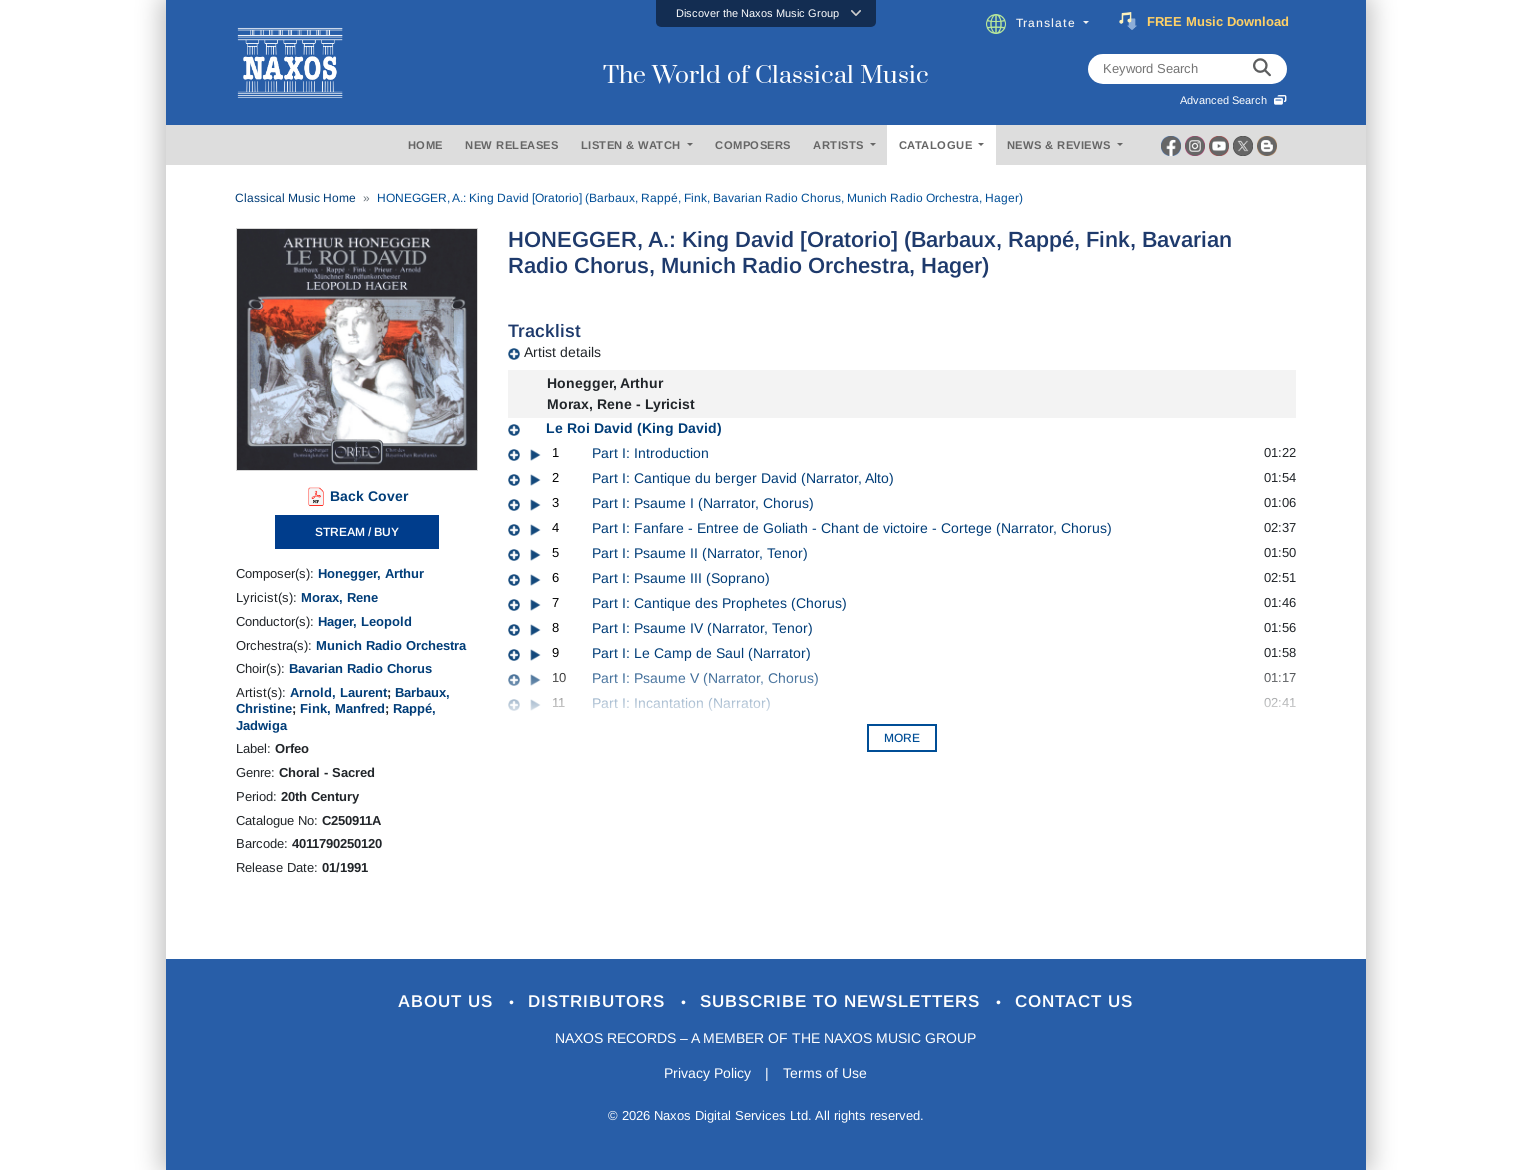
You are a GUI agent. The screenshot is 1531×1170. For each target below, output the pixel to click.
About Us (448, 1001)
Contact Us (1074, 1001)
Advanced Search (1233, 100)
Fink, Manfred (342, 708)
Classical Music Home (295, 198)
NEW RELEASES (511, 145)
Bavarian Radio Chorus (360, 668)
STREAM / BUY (357, 532)
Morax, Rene (339, 597)
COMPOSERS (753, 145)
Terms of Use (825, 1073)
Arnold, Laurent (338, 692)
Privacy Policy (707, 1073)
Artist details (562, 352)
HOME (425, 145)
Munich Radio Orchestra (391, 645)
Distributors (599, 1001)
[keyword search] (1262, 69)
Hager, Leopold (365, 621)
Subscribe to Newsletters (843, 1001)
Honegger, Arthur (371, 573)
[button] (766, 13)
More (902, 738)
